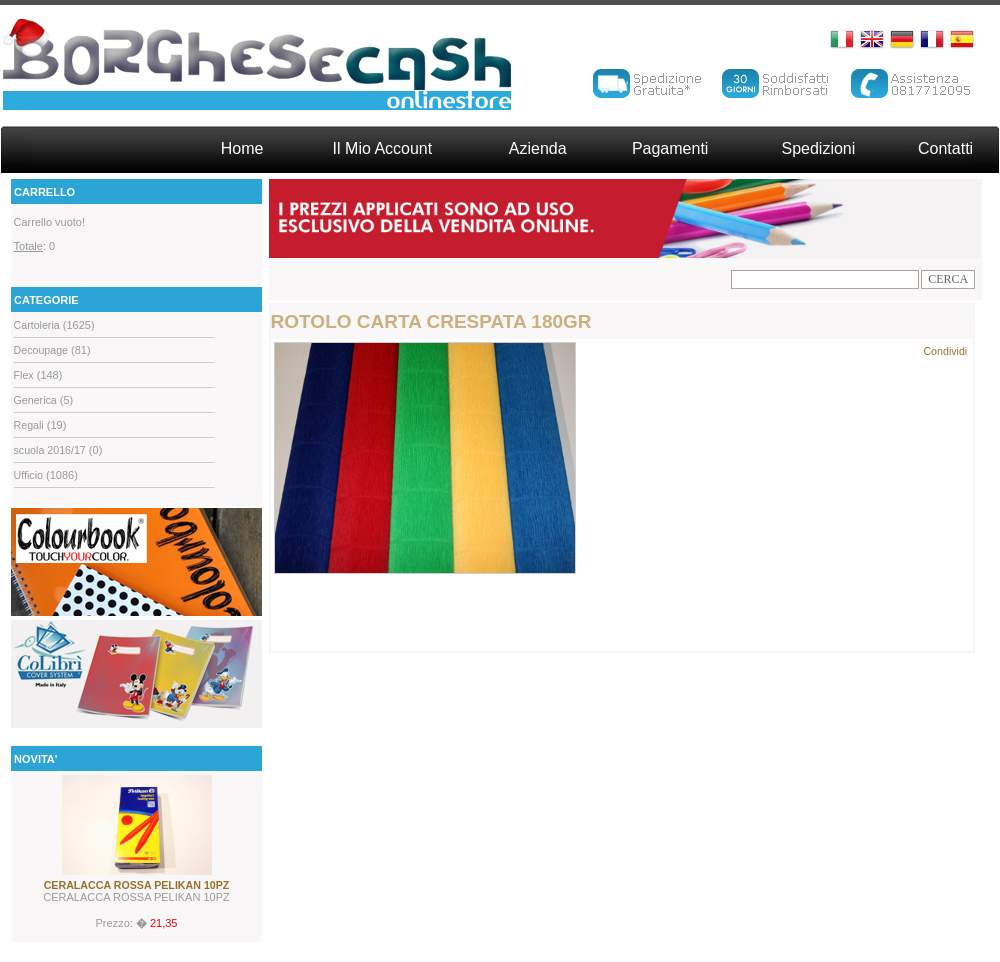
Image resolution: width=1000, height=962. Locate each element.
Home (242, 148)
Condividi (945, 351)
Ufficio (28, 475)
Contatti (945, 148)
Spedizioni (818, 148)
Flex (24, 375)
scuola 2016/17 (50, 450)
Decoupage (41, 350)
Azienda (538, 148)
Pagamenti (670, 148)
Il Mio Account (383, 148)
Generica (35, 400)
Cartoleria (37, 325)
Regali (29, 425)
